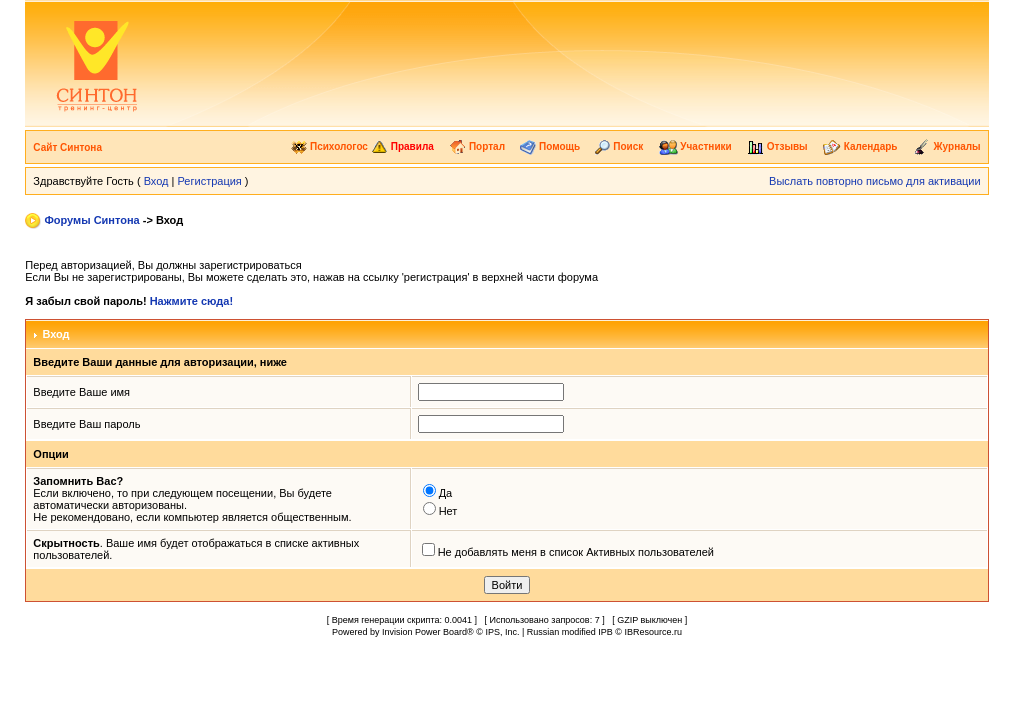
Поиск (619, 146)
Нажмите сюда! (191, 301)
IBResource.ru (653, 632)
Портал (477, 146)
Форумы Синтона (91, 220)
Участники (695, 146)
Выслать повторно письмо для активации (875, 181)
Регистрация (210, 181)
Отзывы (777, 146)
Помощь (550, 146)
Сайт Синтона (67, 147)
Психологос (329, 146)
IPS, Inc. (502, 632)
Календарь (860, 146)
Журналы (947, 146)
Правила (402, 146)
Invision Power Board (424, 632)
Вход (156, 181)
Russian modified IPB (570, 632)
